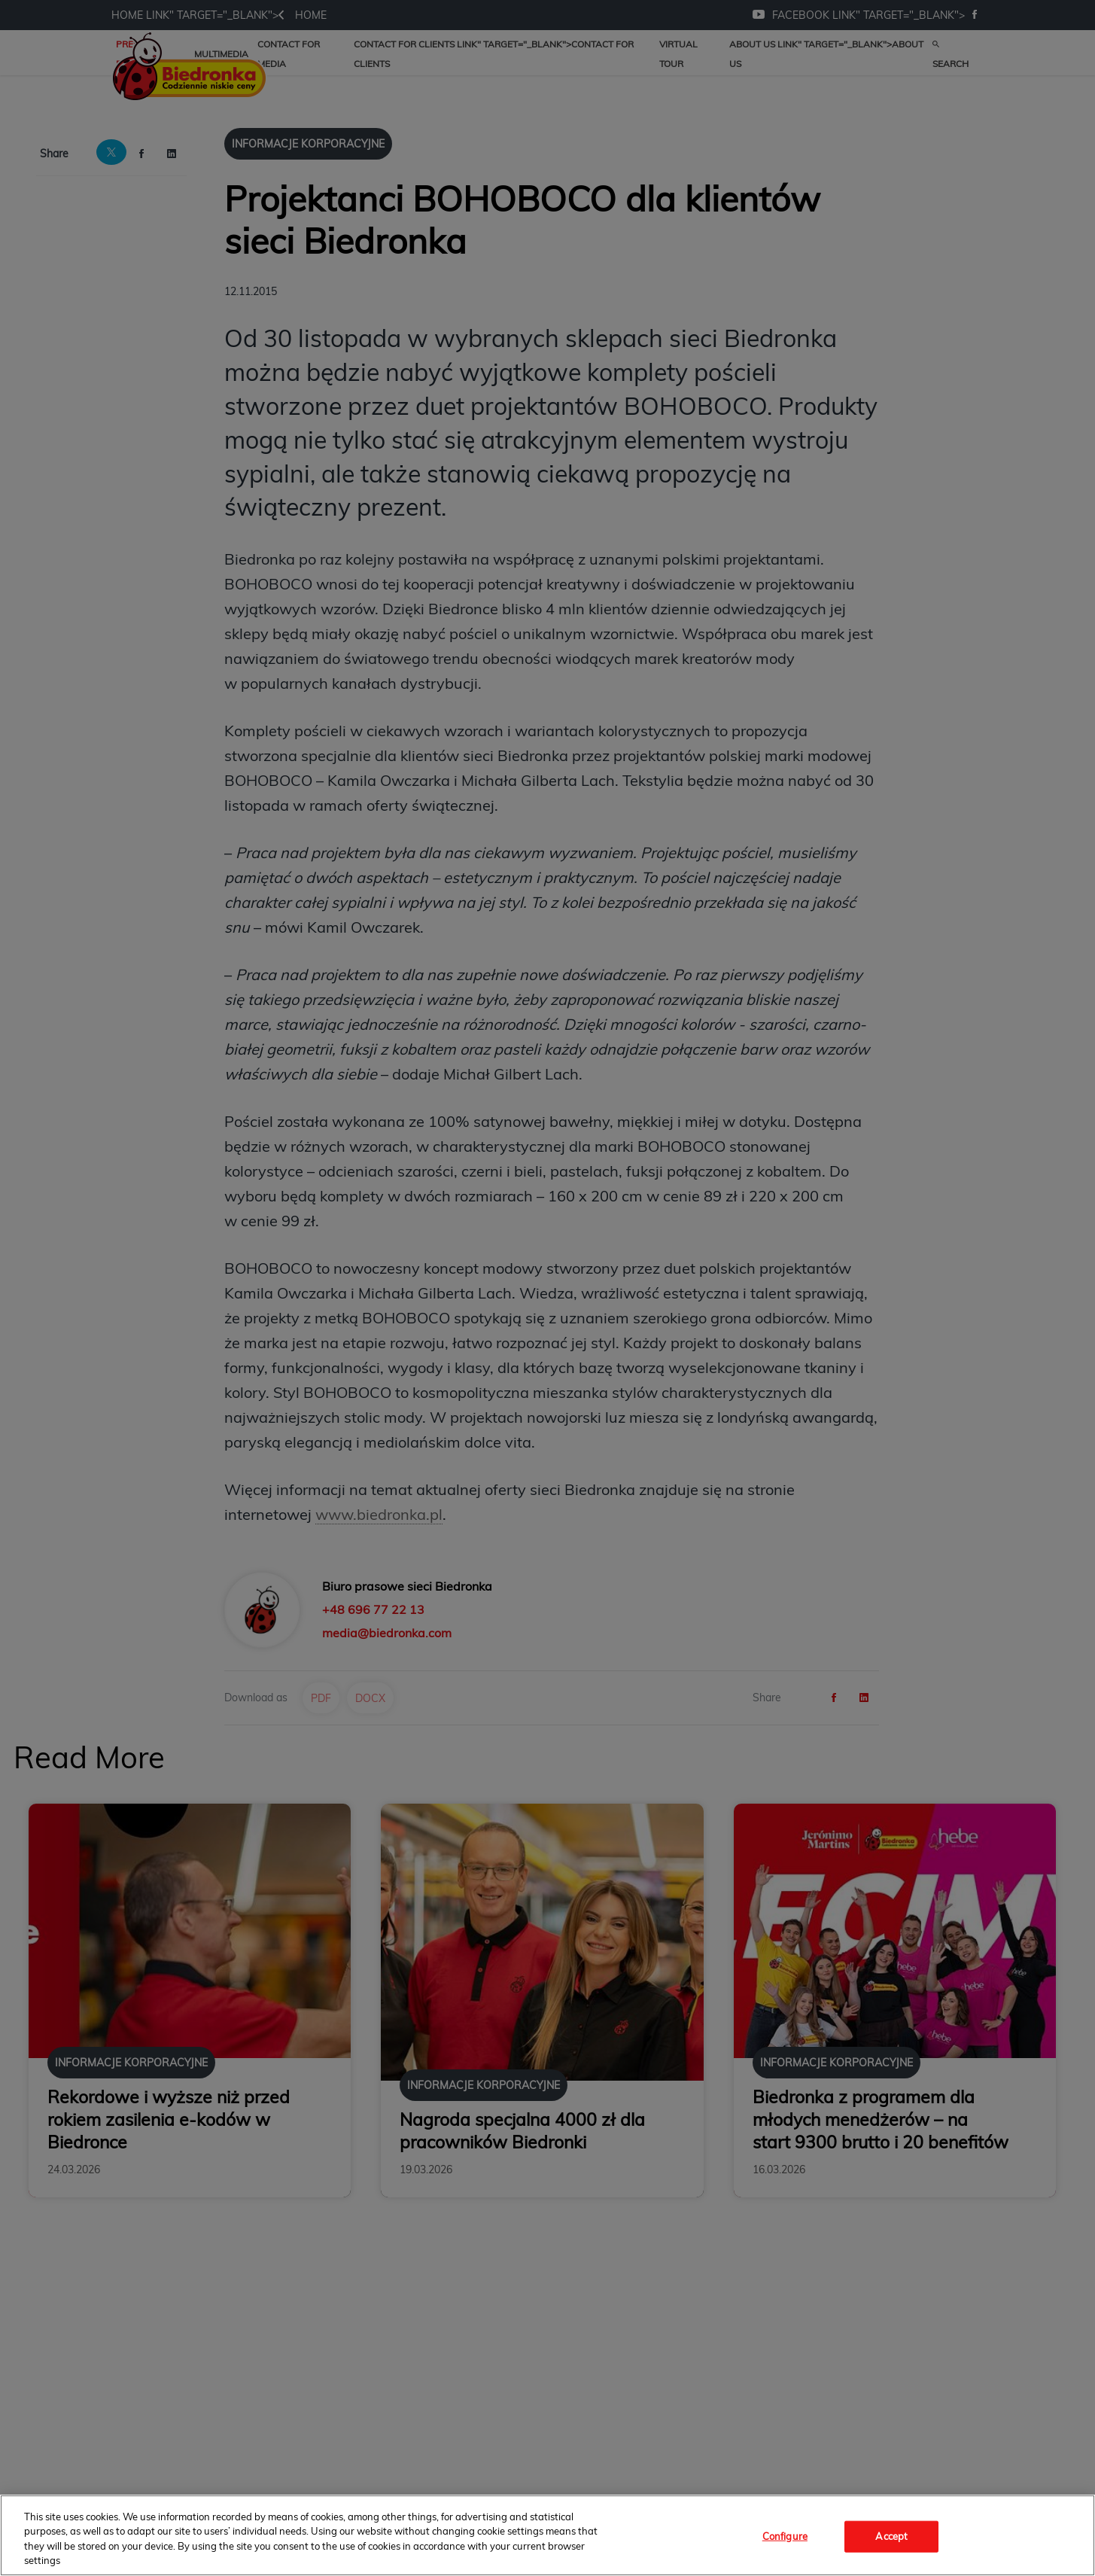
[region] (547, 2535)
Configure (785, 2536)
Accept (891, 2536)
